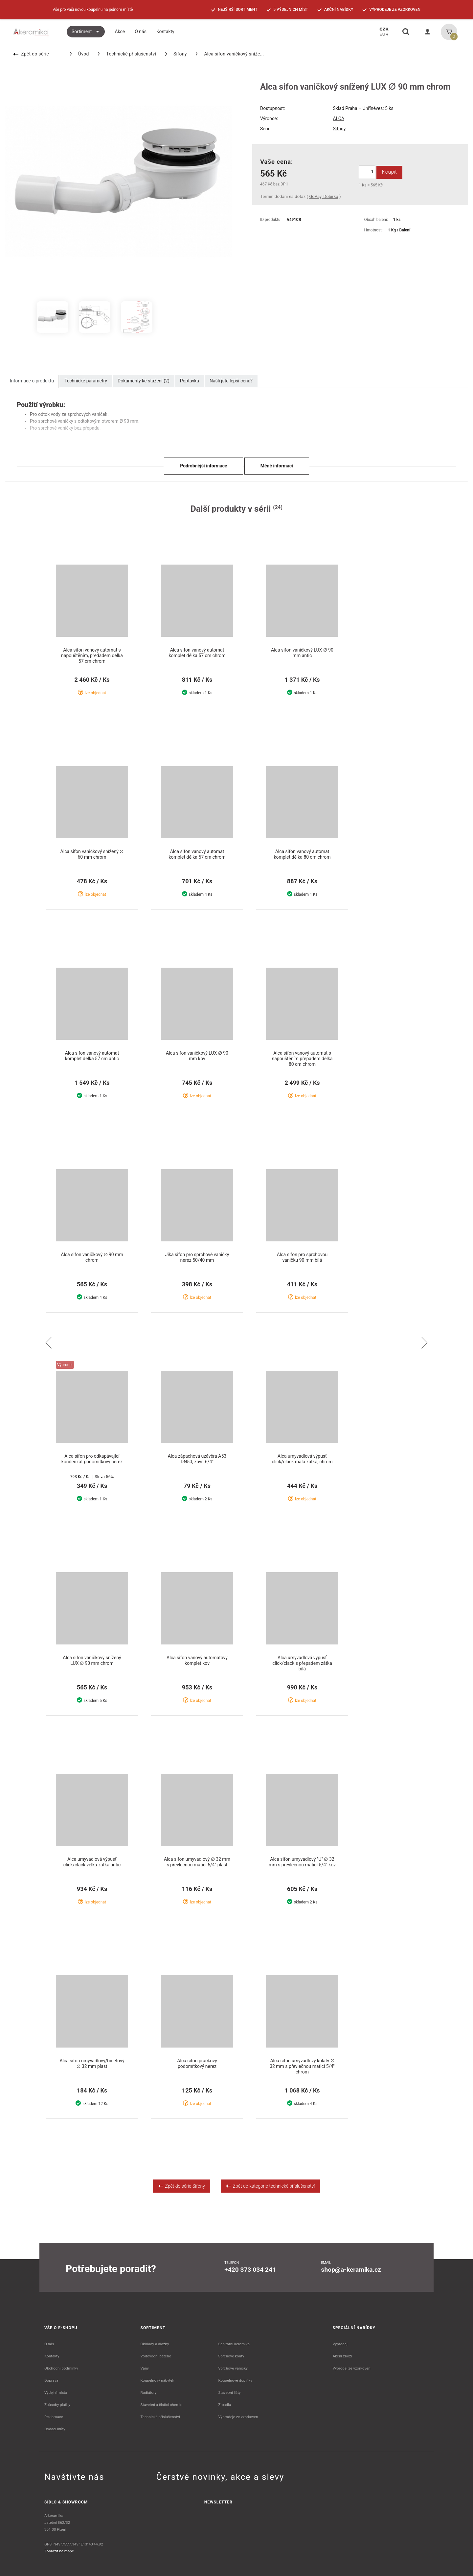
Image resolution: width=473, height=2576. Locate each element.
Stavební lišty (229, 2392)
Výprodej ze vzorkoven (352, 2368)
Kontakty (51, 2356)
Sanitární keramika (234, 2344)
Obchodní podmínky (61, 2368)
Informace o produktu (32, 380)
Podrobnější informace (203, 465)
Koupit (389, 172)
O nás (49, 2344)
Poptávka (189, 380)
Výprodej (340, 2344)
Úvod (79, 53)
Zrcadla (224, 2404)
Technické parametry (85, 380)
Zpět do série (31, 54)
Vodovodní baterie (156, 2356)
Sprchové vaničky (232, 2368)
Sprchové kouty (231, 2356)
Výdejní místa (55, 2392)
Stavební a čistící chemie (162, 2404)
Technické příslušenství (127, 53)
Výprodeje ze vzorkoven (238, 2417)
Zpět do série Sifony (181, 2186)
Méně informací (276, 465)
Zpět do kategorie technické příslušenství (270, 2186)
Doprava (51, 2380)
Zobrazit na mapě (59, 2551)
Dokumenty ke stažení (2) (143, 380)
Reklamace (53, 2417)
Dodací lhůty (54, 2429)
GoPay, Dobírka (323, 196)
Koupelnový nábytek (157, 2380)
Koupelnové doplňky (235, 2380)
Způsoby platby (57, 2404)
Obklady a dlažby (155, 2344)
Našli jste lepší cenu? (231, 380)
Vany (145, 2368)
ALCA (338, 118)
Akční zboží (342, 2356)
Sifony (176, 53)
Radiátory (149, 2392)
